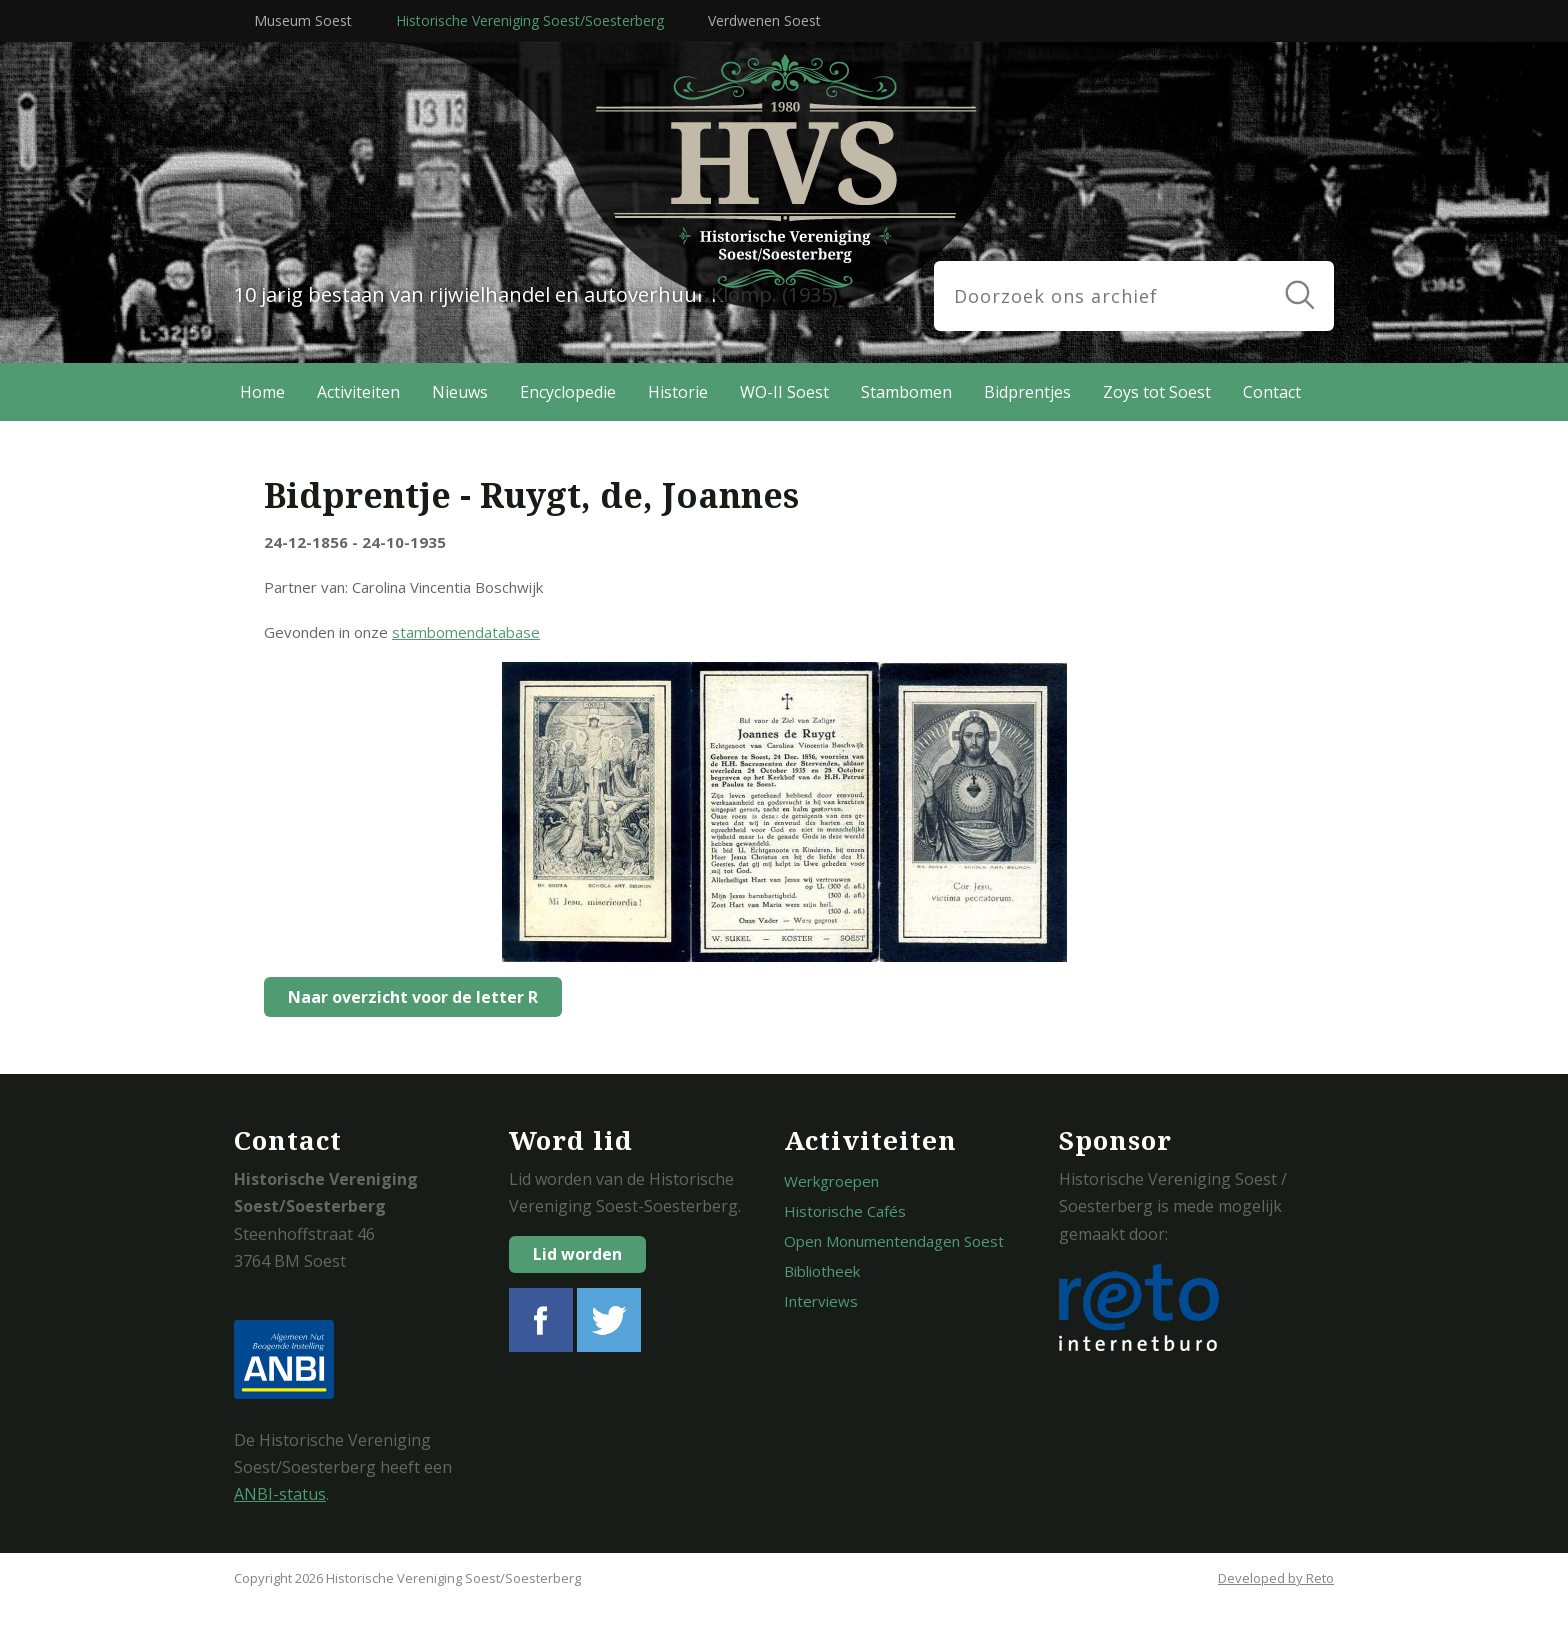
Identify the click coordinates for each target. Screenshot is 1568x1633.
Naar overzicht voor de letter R (407, 997)
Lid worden (577, 1254)
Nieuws (460, 392)
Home (262, 392)
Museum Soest (303, 20)
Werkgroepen (831, 1181)
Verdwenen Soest (764, 20)
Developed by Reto (1276, 1578)
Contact (1272, 392)
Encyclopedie (568, 392)
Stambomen (906, 392)
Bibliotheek (822, 1271)
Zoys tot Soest (1157, 392)
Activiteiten (358, 392)
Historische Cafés (845, 1211)
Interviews (821, 1301)
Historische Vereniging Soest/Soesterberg (530, 20)
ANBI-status (280, 1494)
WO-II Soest (784, 392)
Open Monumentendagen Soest (894, 1241)
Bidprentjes (1027, 392)
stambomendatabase (466, 632)
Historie (678, 392)
